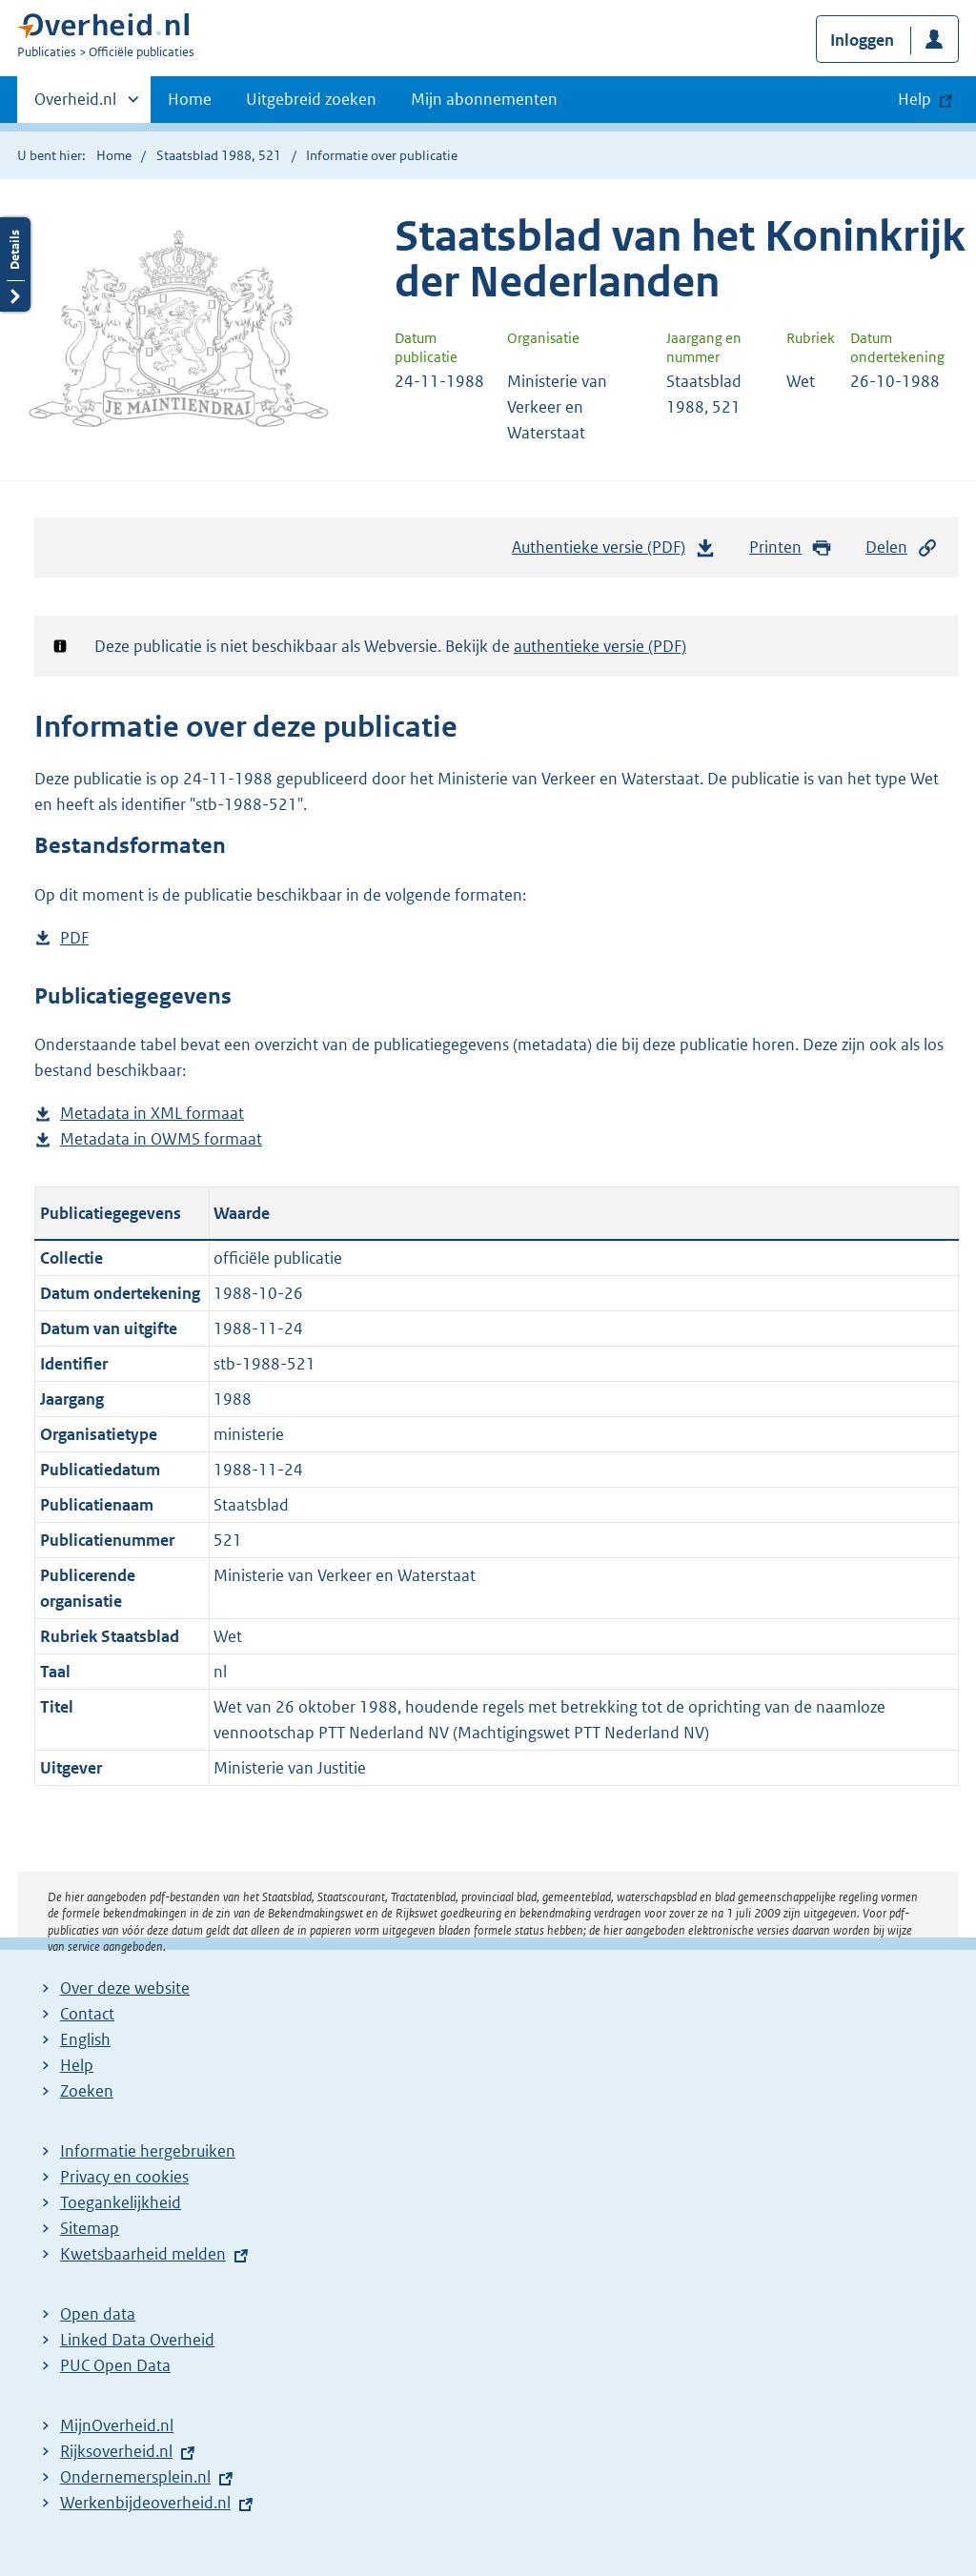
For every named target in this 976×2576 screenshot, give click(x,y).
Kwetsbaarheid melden (143, 2253)
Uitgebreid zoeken (311, 99)
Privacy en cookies (124, 2176)
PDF (74, 938)
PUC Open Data (115, 2365)
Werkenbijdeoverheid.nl (145, 2502)
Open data (97, 2313)
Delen (901, 547)
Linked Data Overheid (137, 2339)
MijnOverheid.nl (116, 2425)
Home (190, 99)
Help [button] (914, 99)
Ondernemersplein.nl (135, 2476)
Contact (87, 2013)
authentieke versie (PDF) (600, 646)
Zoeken (86, 2090)
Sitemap (89, 2228)
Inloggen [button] (862, 40)
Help (76, 2065)
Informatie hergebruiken (147, 2150)
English (85, 2039)
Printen (790, 547)
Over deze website (125, 1988)
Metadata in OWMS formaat (161, 1139)
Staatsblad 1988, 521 (218, 155)
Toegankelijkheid (120, 2202)
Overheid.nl (75, 105)
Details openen (15, 264)
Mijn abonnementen (484, 99)
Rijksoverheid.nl (116, 2451)
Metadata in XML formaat (152, 1113)
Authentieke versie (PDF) (614, 552)
